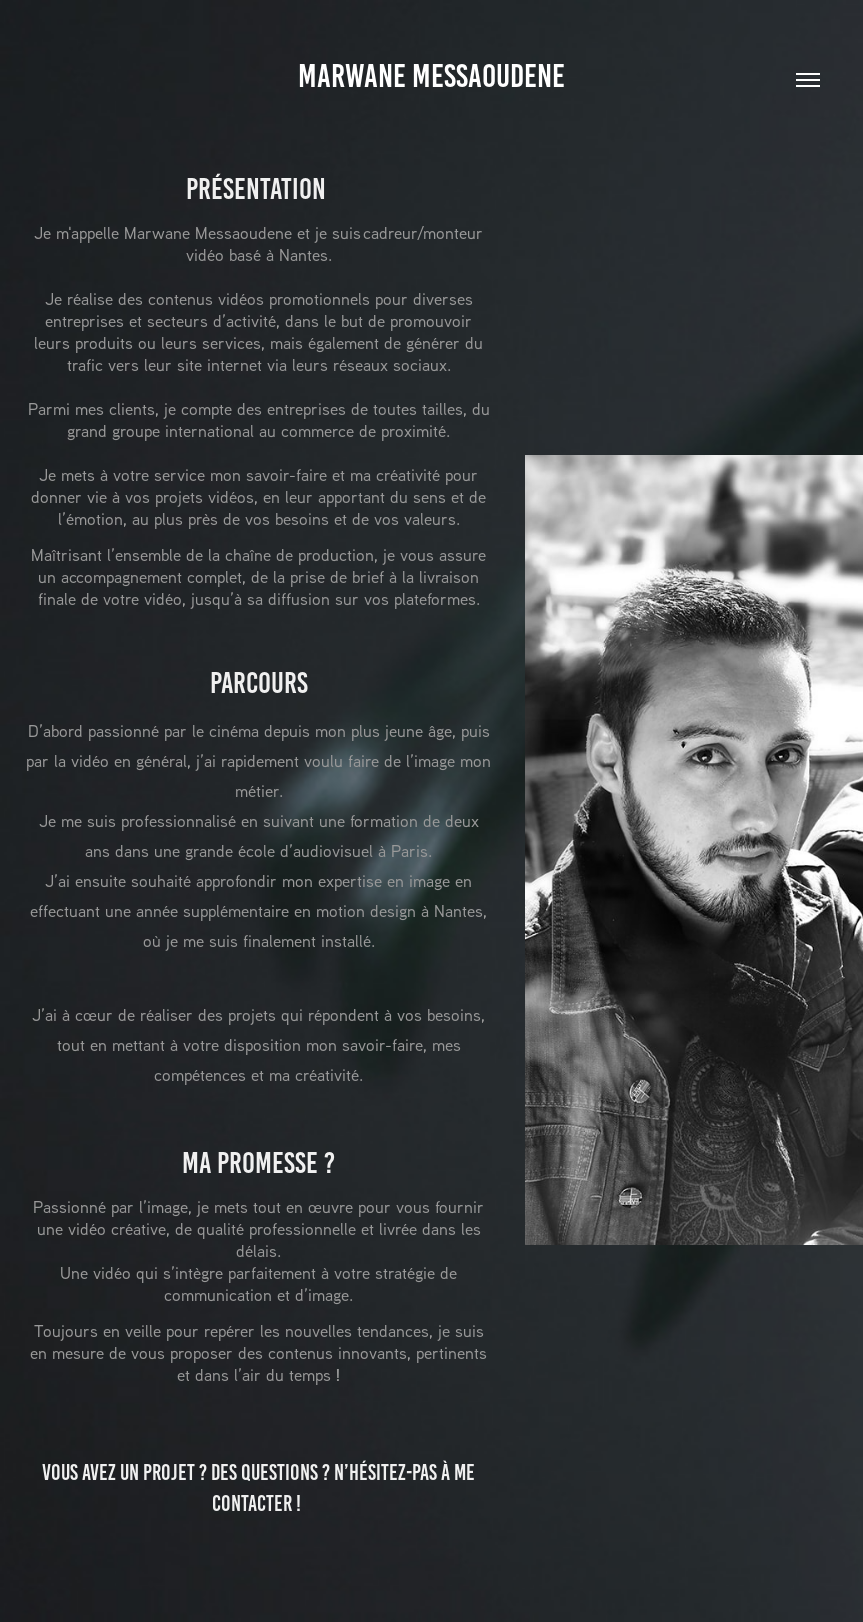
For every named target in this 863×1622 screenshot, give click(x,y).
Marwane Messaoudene (431, 76)
